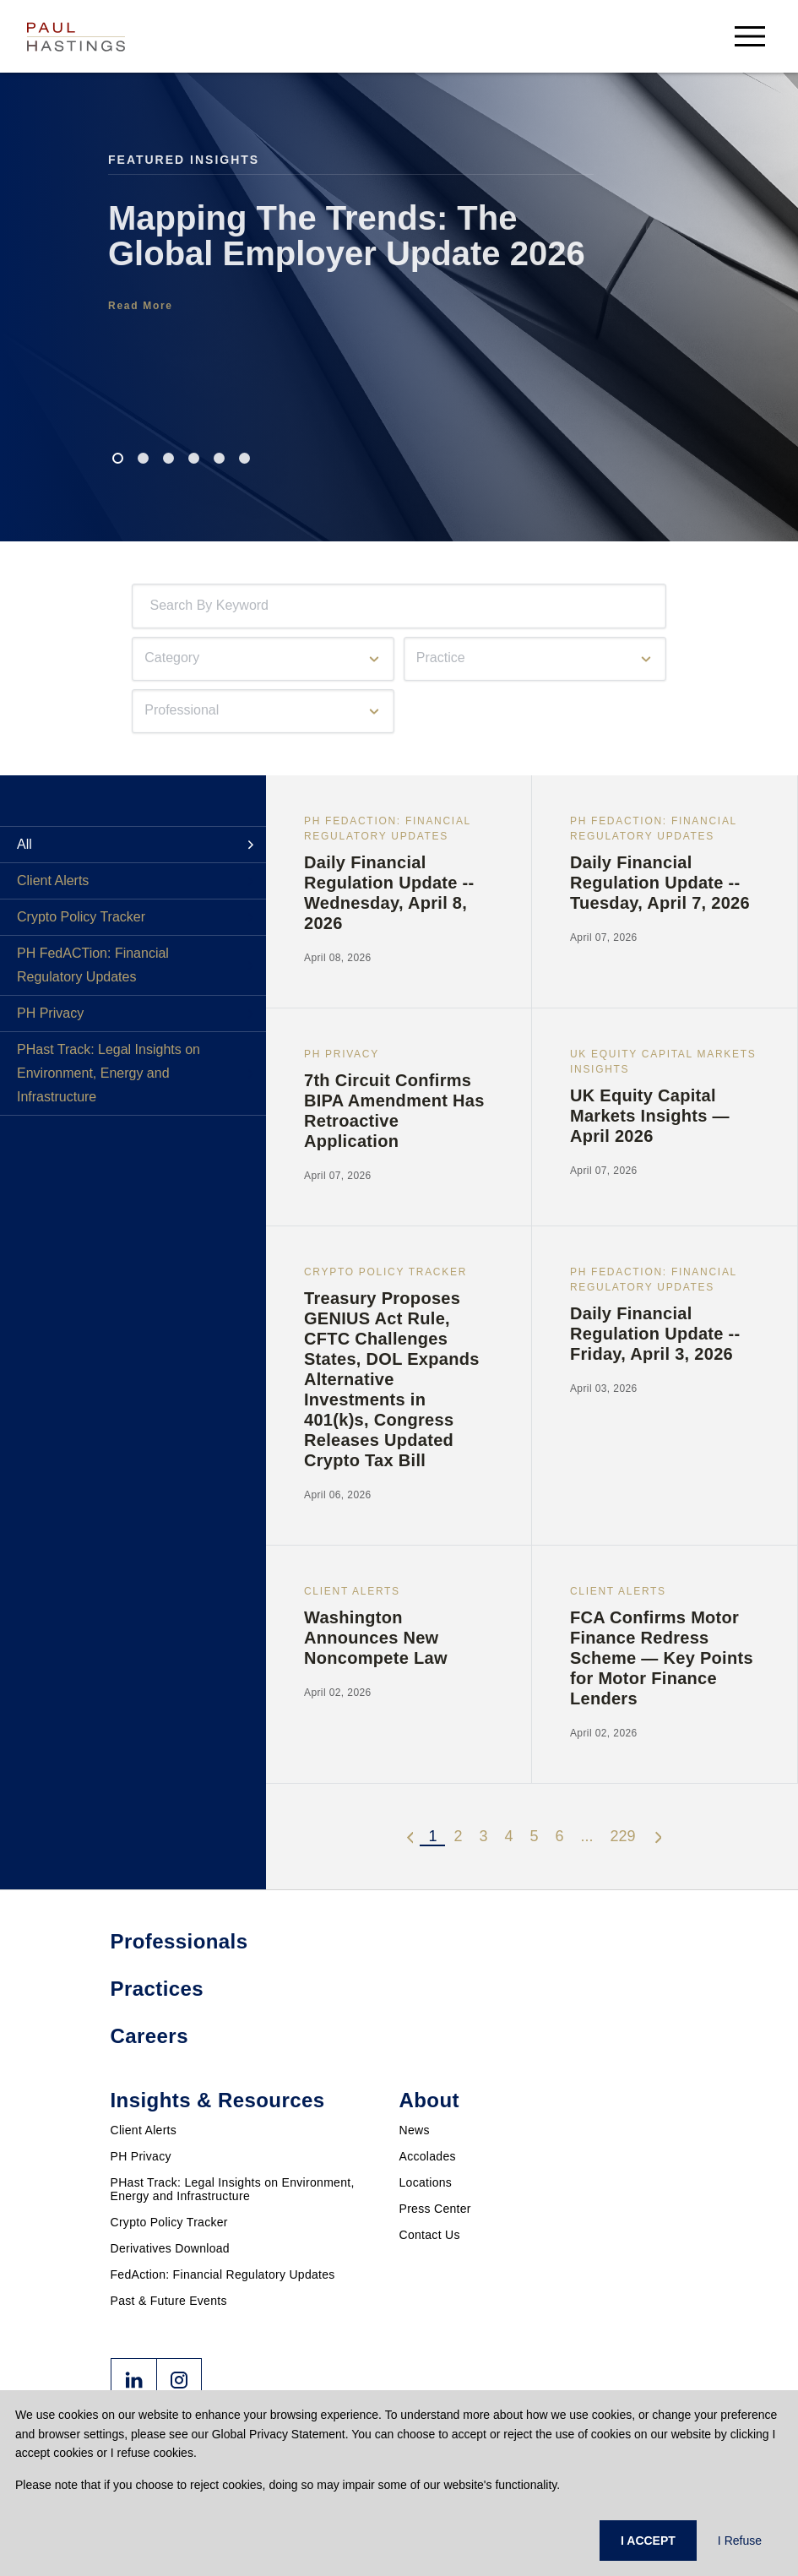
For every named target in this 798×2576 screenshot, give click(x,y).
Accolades (427, 2156)
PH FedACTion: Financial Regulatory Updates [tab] (93, 965)
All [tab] (24, 844)
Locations (426, 2182)
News (414, 2130)
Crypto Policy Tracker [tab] (81, 917)
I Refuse (740, 2540)
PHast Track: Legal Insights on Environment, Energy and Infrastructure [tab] (108, 1073)
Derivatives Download (170, 2248)
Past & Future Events (169, 2300)
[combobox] (153, 606)
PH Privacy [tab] (50, 1013)
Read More (140, 306)
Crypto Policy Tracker (169, 2222)
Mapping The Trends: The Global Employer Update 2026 (346, 235)
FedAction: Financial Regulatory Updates (223, 2274)
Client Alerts (144, 2130)
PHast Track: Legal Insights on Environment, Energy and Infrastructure (233, 2189)
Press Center (435, 2208)
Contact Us (429, 2235)
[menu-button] (750, 36)
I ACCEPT (648, 2540)
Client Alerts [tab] (53, 880)
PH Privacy (141, 2156)
